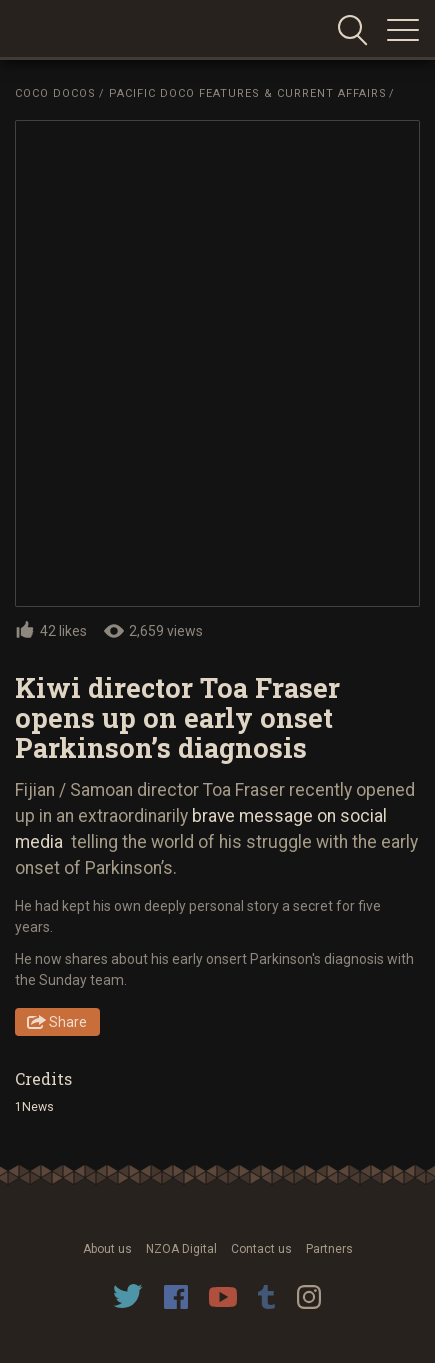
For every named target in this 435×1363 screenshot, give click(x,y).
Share (68, 1022)
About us (107, 1249)
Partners (329, 1249)
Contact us (261, 1249)
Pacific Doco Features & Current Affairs (248, 93)
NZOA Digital (181, 1249)
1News (34, 1107)
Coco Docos (55, 93)
